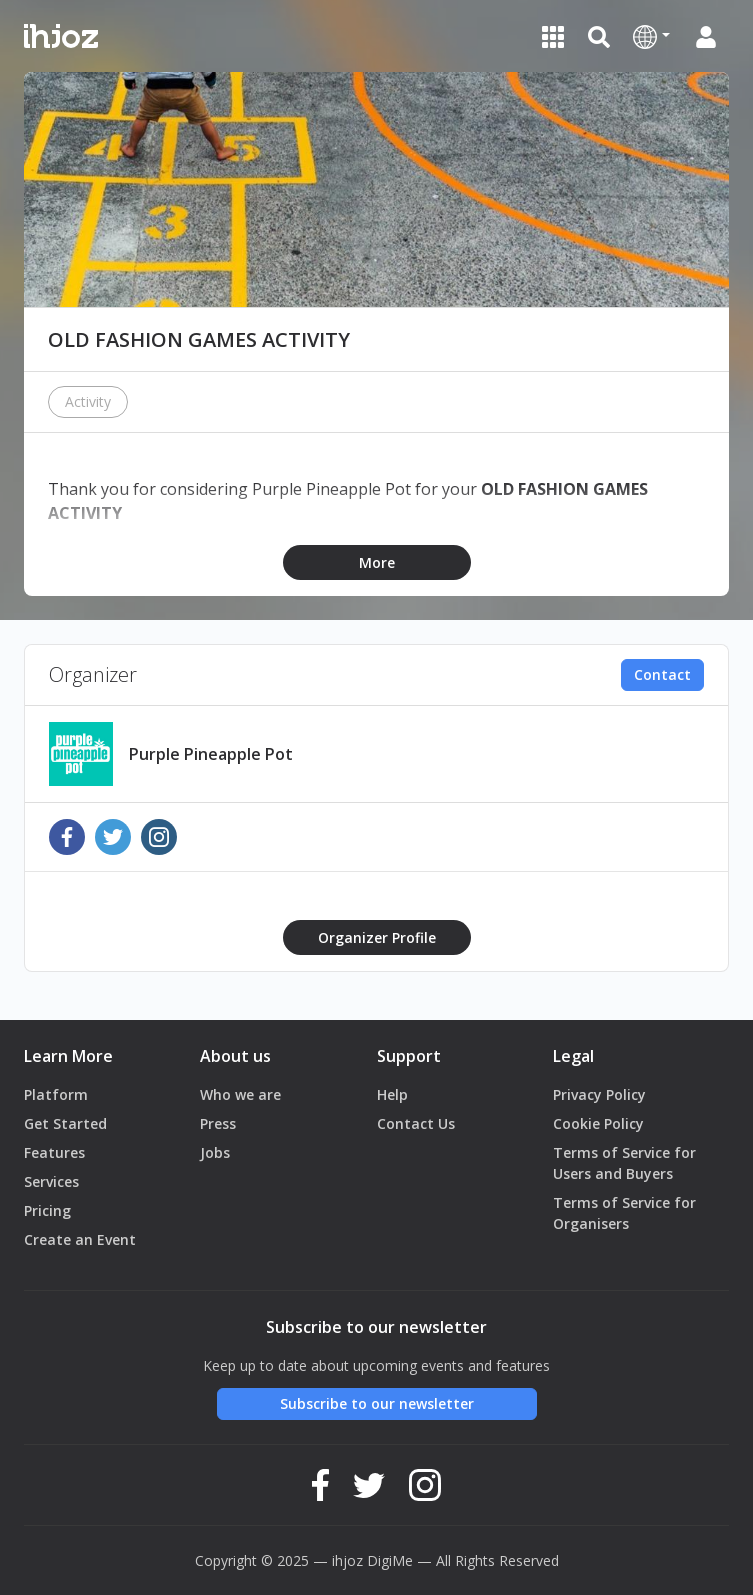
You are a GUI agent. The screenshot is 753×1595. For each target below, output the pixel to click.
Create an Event (80, 1239)
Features (54, 1152)
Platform (56, 1094)
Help (392, 1094)
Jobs (215, 1152)
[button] (651, 36)
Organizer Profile (377, 937)
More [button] (377, 562)
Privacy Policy (599, 1094)
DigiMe (390, 1560)
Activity (88, 401)
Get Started (65, 1123)
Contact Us (416, 1123)
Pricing (47, 1210)
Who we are (240, 1094)
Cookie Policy (598, 1123)
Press (218, 1123)
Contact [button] (662, 674)
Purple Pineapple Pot (211, 754)
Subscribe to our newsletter (377, 1403)
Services (51, 1181)
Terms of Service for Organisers (624, 1213)
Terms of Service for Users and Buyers (624, 1163)
